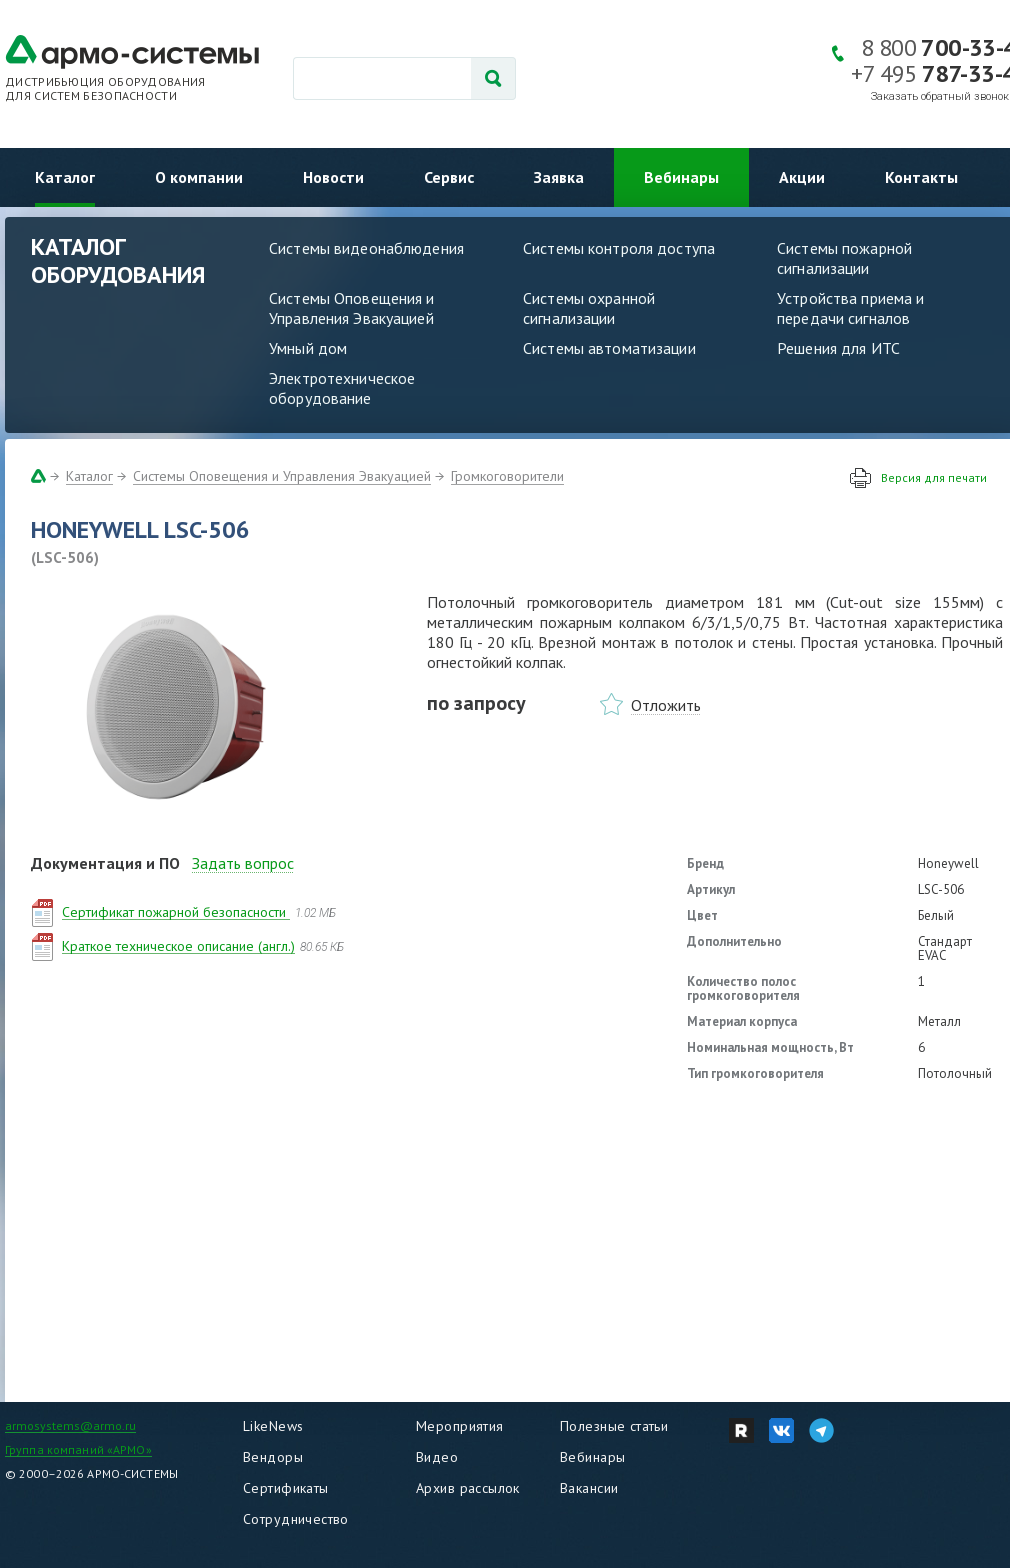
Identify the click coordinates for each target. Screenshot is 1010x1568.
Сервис (449, 177)
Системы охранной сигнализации (589, 308)
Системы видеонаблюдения (366, 248)
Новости (333, 177)
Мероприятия (460, 1426)
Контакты (921, 177)
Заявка (559, 177)
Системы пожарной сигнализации (844, 258)
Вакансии (589, 1488)
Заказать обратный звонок (940, 96)
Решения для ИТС (838, 348)
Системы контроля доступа (619, 248)
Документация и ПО (105, 863)
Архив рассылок (468, 1488)
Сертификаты (286, 1488)
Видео (437, 1457)
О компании (199, 177)
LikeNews (273, 1426)
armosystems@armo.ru (70, 1425)
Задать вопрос (243, 863)
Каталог (65, 177)
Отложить (666, 705)
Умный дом (308, 348)
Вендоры (273, 1457)
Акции (802, 177)
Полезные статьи (614, 1426)
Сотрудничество (296, 1519)
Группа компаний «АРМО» (78, 1449)
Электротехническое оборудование (342, 388)
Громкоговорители (507, 476)
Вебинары (681, 177)
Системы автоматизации (609, 348)
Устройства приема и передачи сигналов (850, 308)
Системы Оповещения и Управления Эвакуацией (352, 308)
